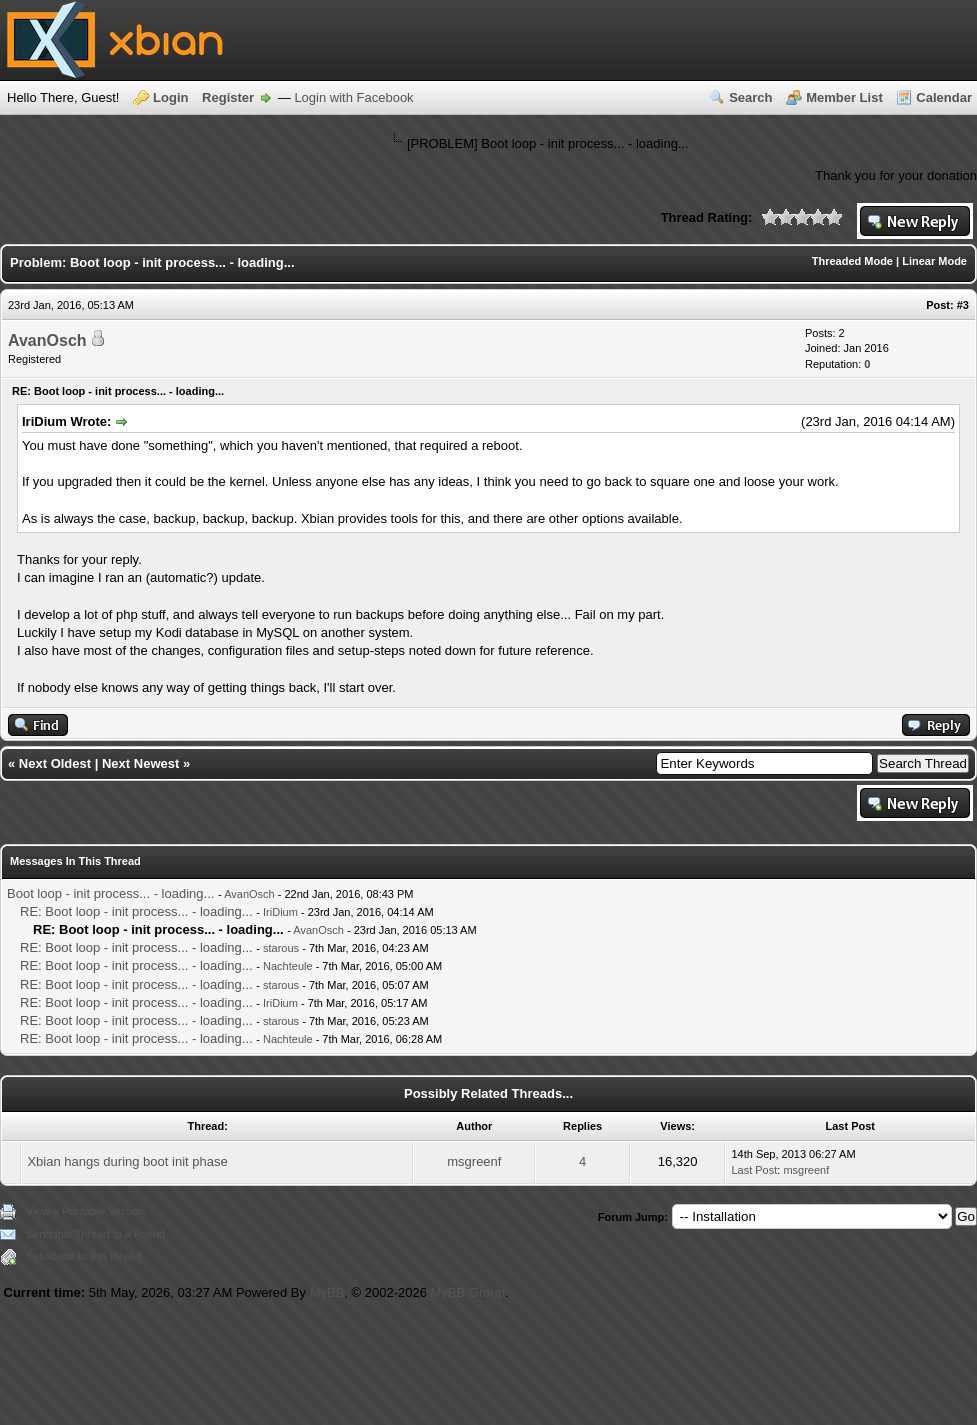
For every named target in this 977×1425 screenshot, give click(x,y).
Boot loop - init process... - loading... (110, 893)
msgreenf (474, 1161)
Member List (844, 97)
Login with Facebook (353, 97)
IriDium (280, 912)
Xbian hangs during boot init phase (127, 1161)
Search (750, 97)
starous (281, 948)
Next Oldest (55, 763)
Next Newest (140, 763)
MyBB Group (468, 1292)
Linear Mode (934, 261)
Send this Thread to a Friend (95, 1234)
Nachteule (288, 966)
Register (228, 97)
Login (170, 97)
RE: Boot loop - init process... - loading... (136, 911)
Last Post (754, 1170)
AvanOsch (47, 340)
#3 (963, 305)
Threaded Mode (852, 261)
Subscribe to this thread (84, 1256)
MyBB (327, 1292)
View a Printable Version (85, 1211)
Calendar (944, 97)
